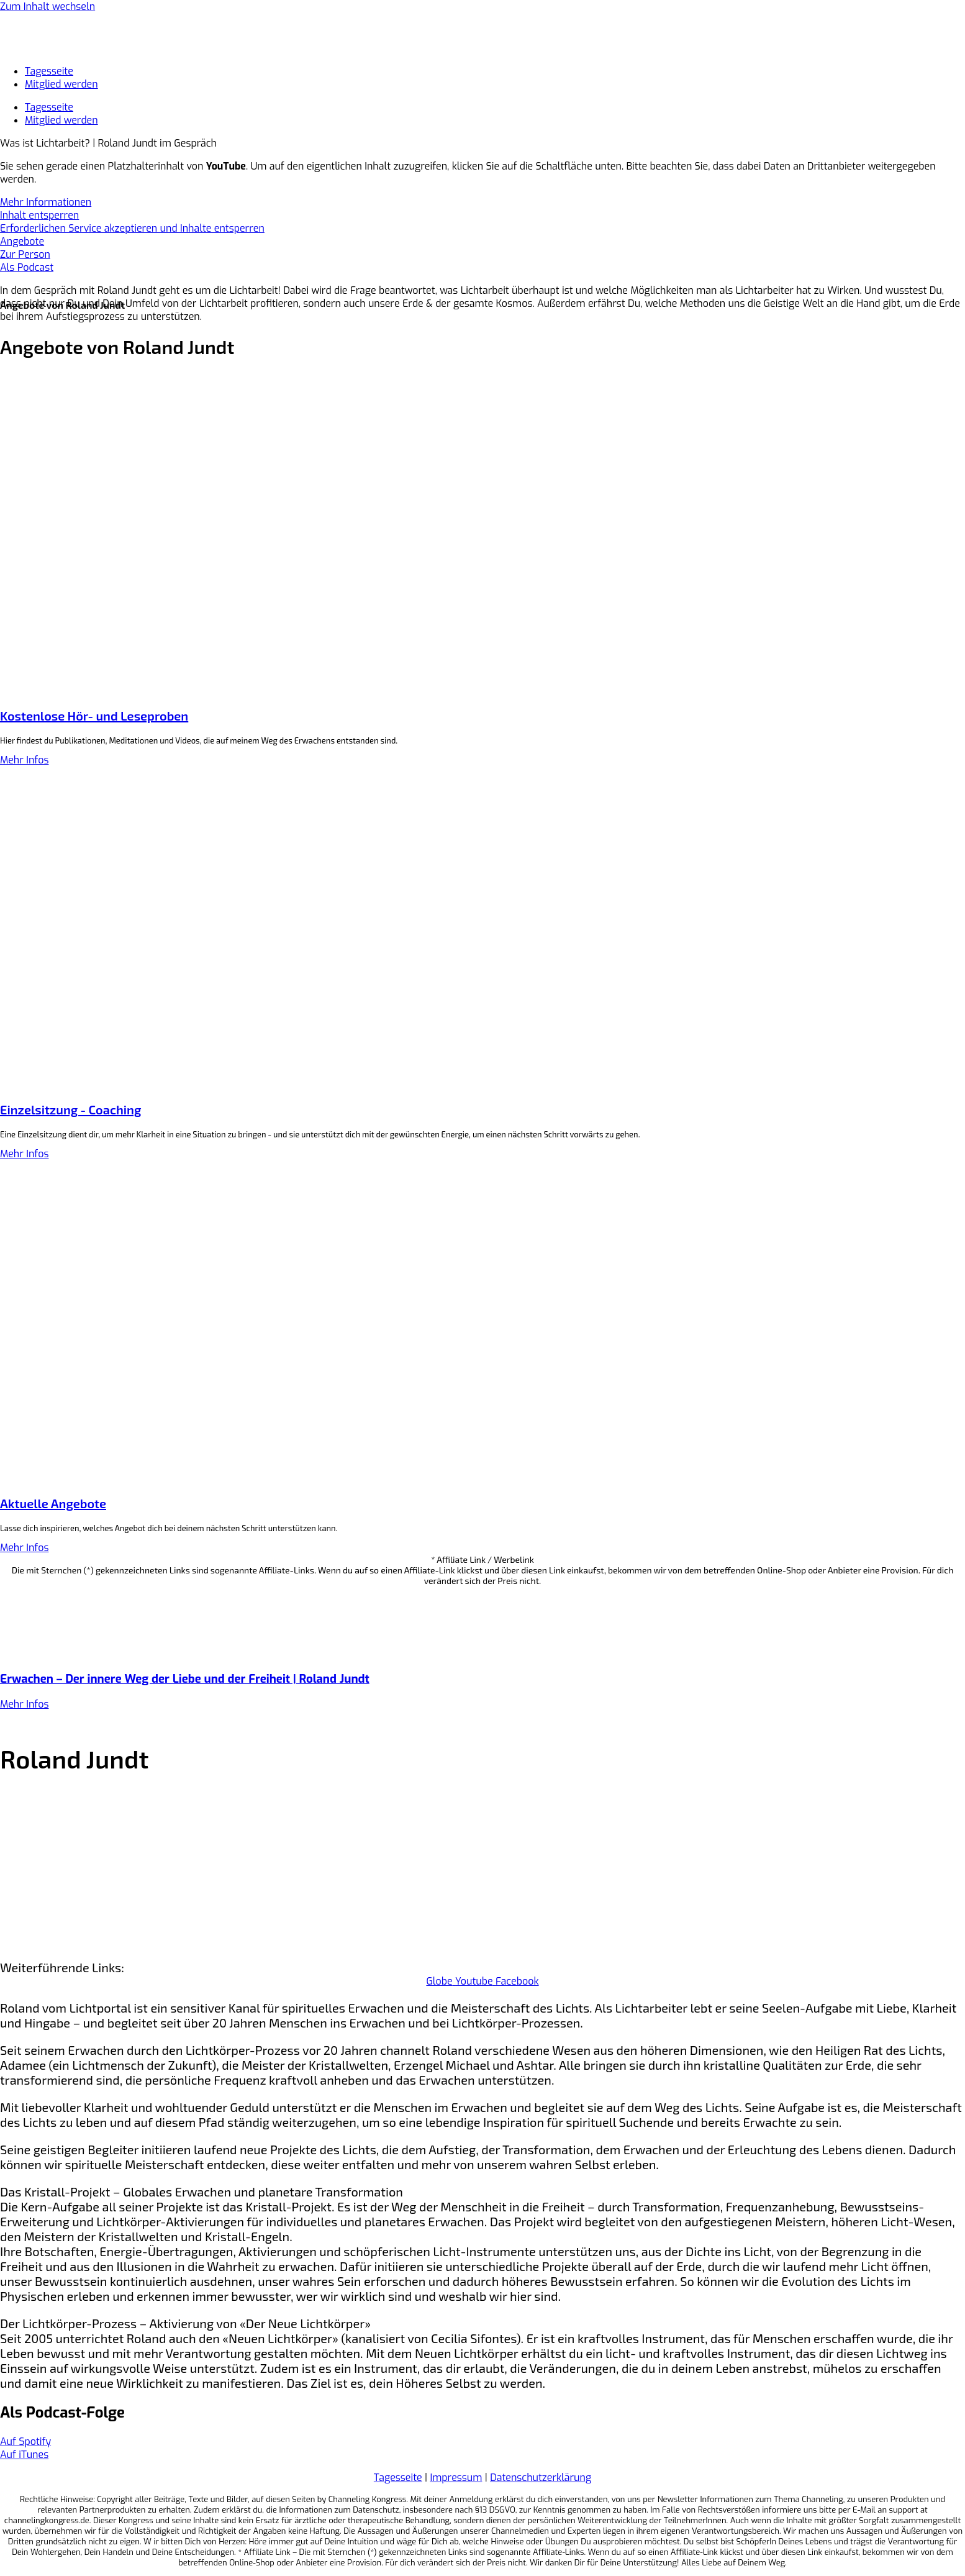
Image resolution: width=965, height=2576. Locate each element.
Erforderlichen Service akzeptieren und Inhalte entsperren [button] (132, 228)
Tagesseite (49, 71)
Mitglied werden (61, 84)
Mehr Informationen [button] (45, 202)
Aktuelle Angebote (53, 1503)
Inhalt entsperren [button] (39, 215)
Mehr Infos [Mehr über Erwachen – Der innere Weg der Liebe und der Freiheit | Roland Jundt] (24, 1704)
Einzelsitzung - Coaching (70, 1109)
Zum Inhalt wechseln (47, 6)
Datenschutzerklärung (540, 2477)
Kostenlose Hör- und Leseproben (94, 715)
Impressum (456, 2477)
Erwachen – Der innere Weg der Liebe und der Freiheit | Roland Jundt (184, 1678)
